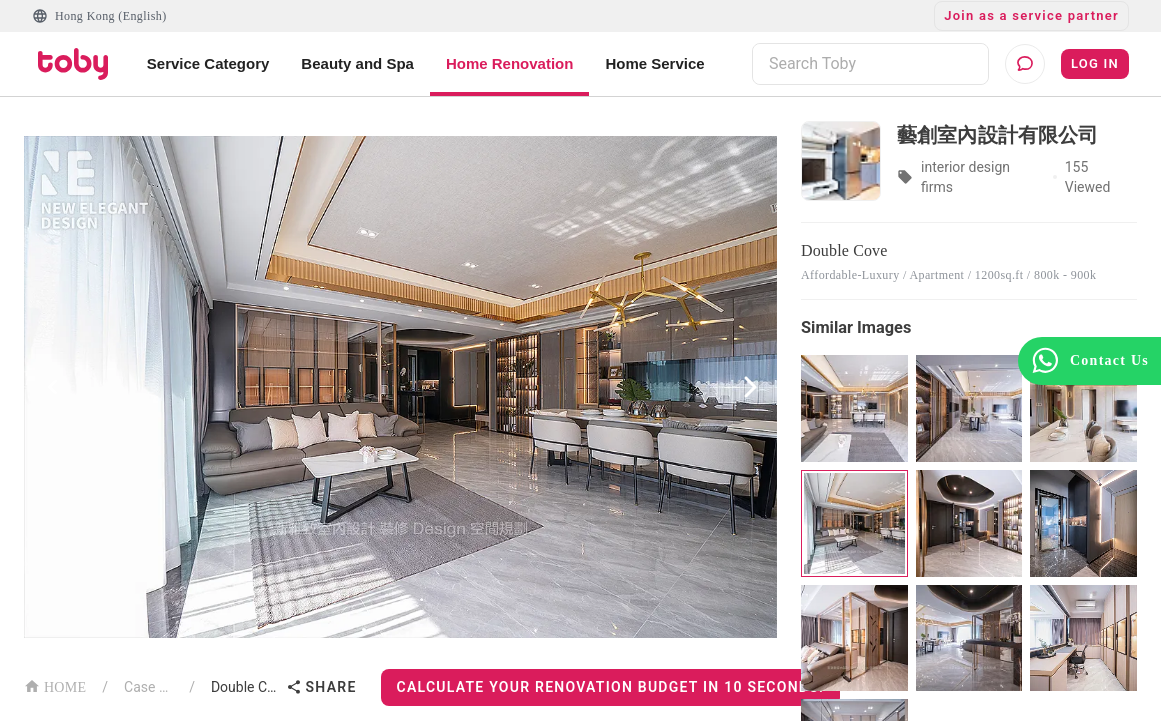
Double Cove (244, 687)
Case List (148, 687)
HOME (55, 685)
